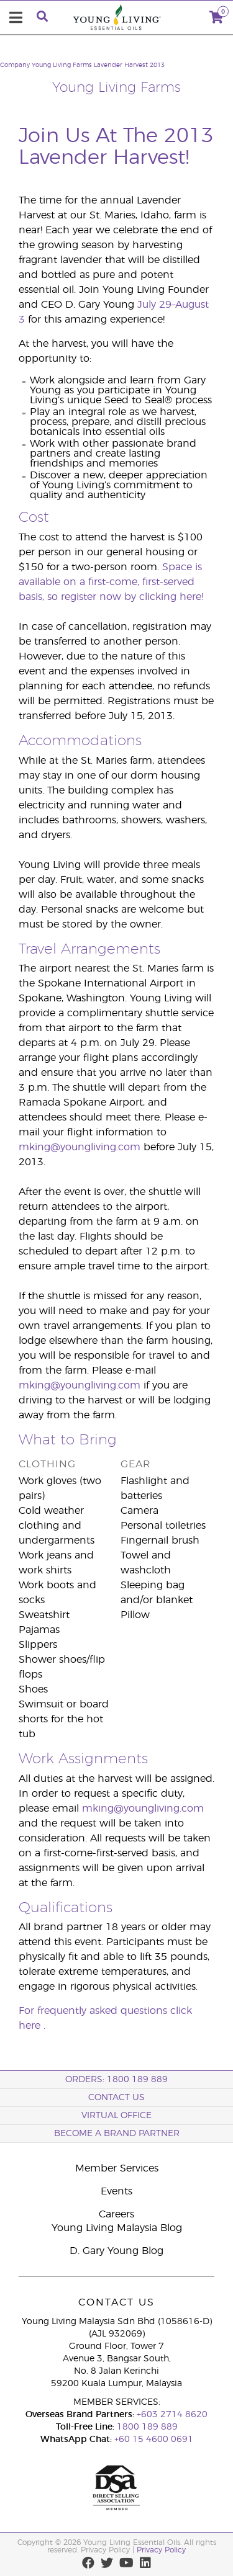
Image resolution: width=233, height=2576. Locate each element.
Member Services (116, 2168)
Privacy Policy (161, 2550)
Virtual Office (116, 2115)
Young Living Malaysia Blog (117, 2228)
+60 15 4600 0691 (153, 2439)
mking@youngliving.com (79, 1147)
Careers (116, 2214)
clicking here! (171, 597)
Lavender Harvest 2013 (129, 65)
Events (116, 2191)
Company (15, 65)
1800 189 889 (146, 2427)
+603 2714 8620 (172, 2414)
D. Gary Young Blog (116, 2251)
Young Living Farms (62, 65)
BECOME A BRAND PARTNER (117, 2133)
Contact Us (116, 2097)
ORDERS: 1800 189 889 (116, 2079)
